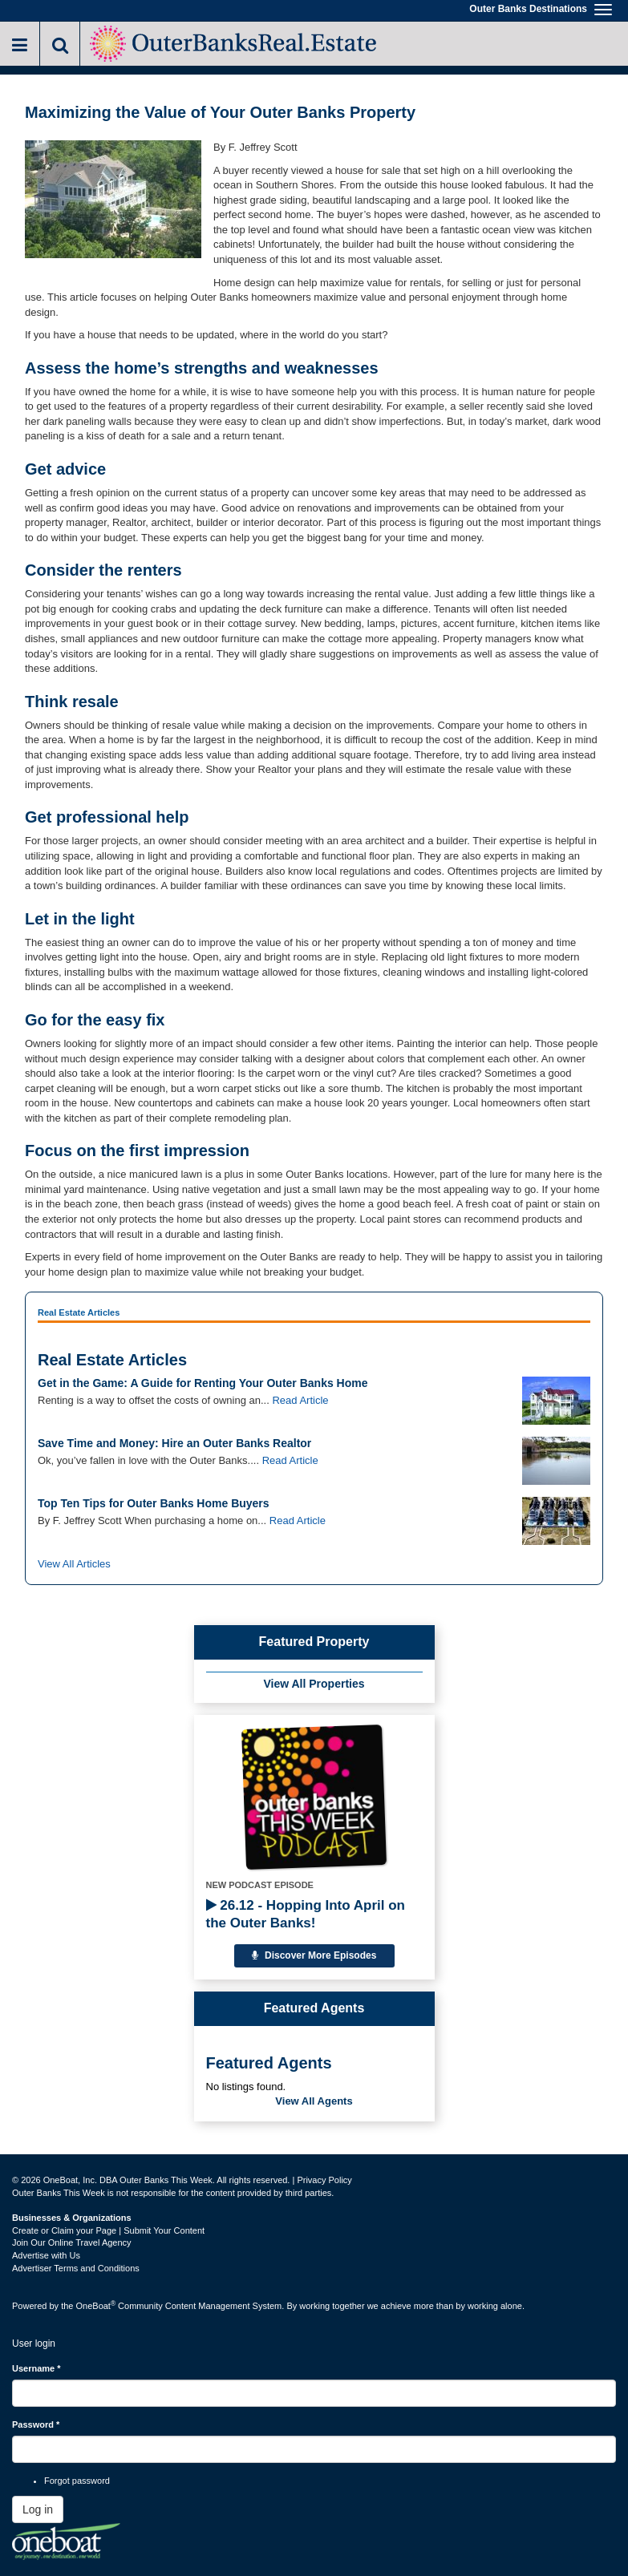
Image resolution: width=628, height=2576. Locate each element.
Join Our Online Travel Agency (72, 2242)
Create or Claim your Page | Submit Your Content (108, 2230)
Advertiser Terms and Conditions (76, 2268)
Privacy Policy (324, 2180)
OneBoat (96, 2306)
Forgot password (77, 2480)
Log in (37, 2509)
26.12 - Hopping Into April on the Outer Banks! (305, 1914)
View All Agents (313, 2101)
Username (36, 2368)
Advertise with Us (46, 2255)
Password (35, 2424)
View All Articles (74, 1564)
